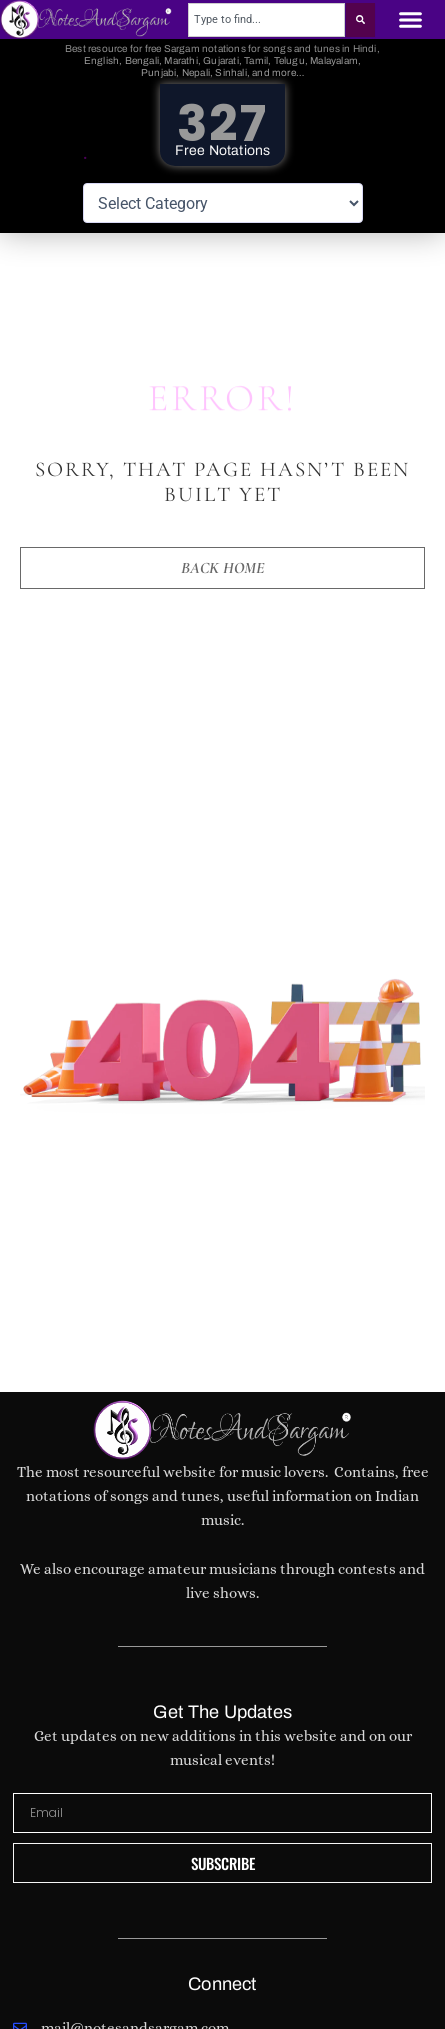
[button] (410, 20)
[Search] (360, 20)
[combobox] (266, 20)
